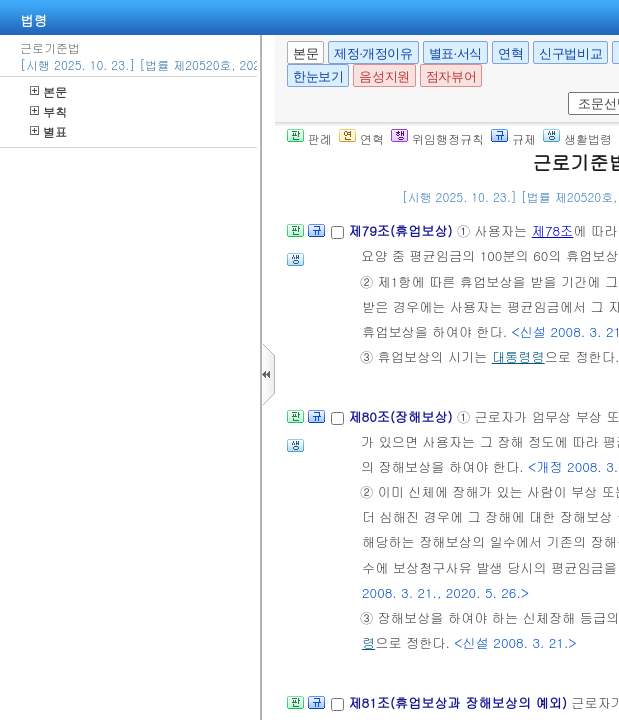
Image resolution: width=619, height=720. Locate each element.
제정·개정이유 (373, 53)
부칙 (48, 111)
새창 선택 (564, 92)
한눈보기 (318, 76)
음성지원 (384, 76)
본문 (48, 91)
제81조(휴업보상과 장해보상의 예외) (459, 702)
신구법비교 (570, 53)
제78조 (553, 230)
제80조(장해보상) (402, 416)
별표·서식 (455, 53)
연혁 (510, 53)
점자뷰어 (451, 76)
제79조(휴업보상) (402, 230)
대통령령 (518, 356)
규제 (513, 138)
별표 (48, 131)
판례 (309, 138)
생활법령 (577, 138)
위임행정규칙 (437, 138)
